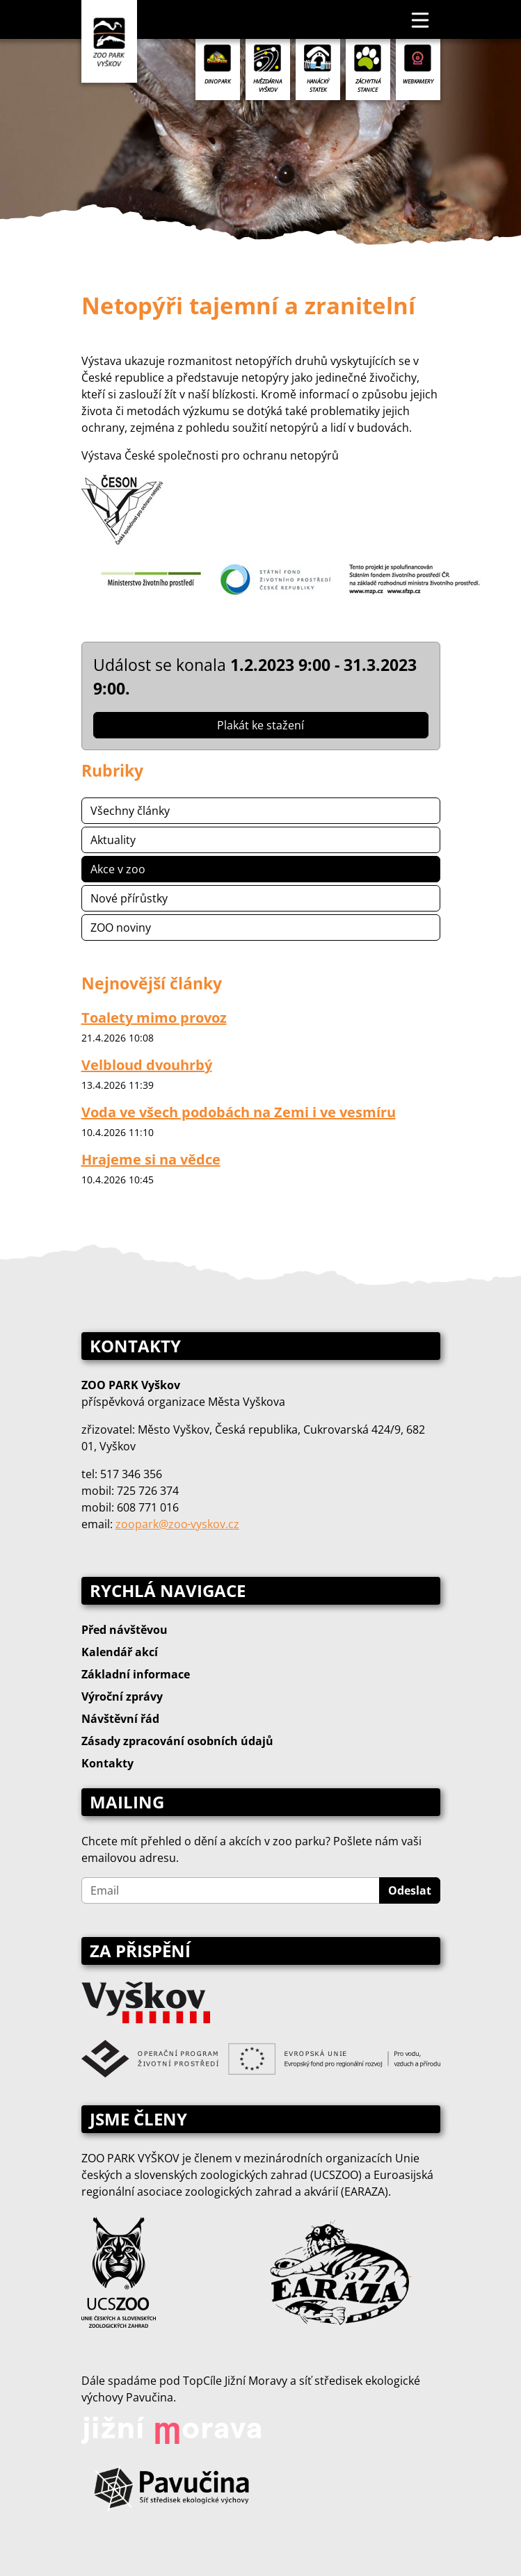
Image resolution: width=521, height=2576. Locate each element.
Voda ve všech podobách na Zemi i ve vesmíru (238, 1112)
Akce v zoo (117, 869)
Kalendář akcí (119, 1652)
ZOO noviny (120, 927)
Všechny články (130, 810)
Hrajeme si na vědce (151, 1159)
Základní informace (135, 1674)
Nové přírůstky (129, 898)
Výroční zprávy (122, 1696)
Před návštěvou (124, 1629)
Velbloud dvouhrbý (146, 1064)
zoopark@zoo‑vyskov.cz (177, 1524)
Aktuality (113, 840)
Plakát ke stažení (260, 725)
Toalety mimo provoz (154, 1017)
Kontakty (107, 1763)
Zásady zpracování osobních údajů (177, 1741)
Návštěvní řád (120, 1718)
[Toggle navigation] (420, 19)
